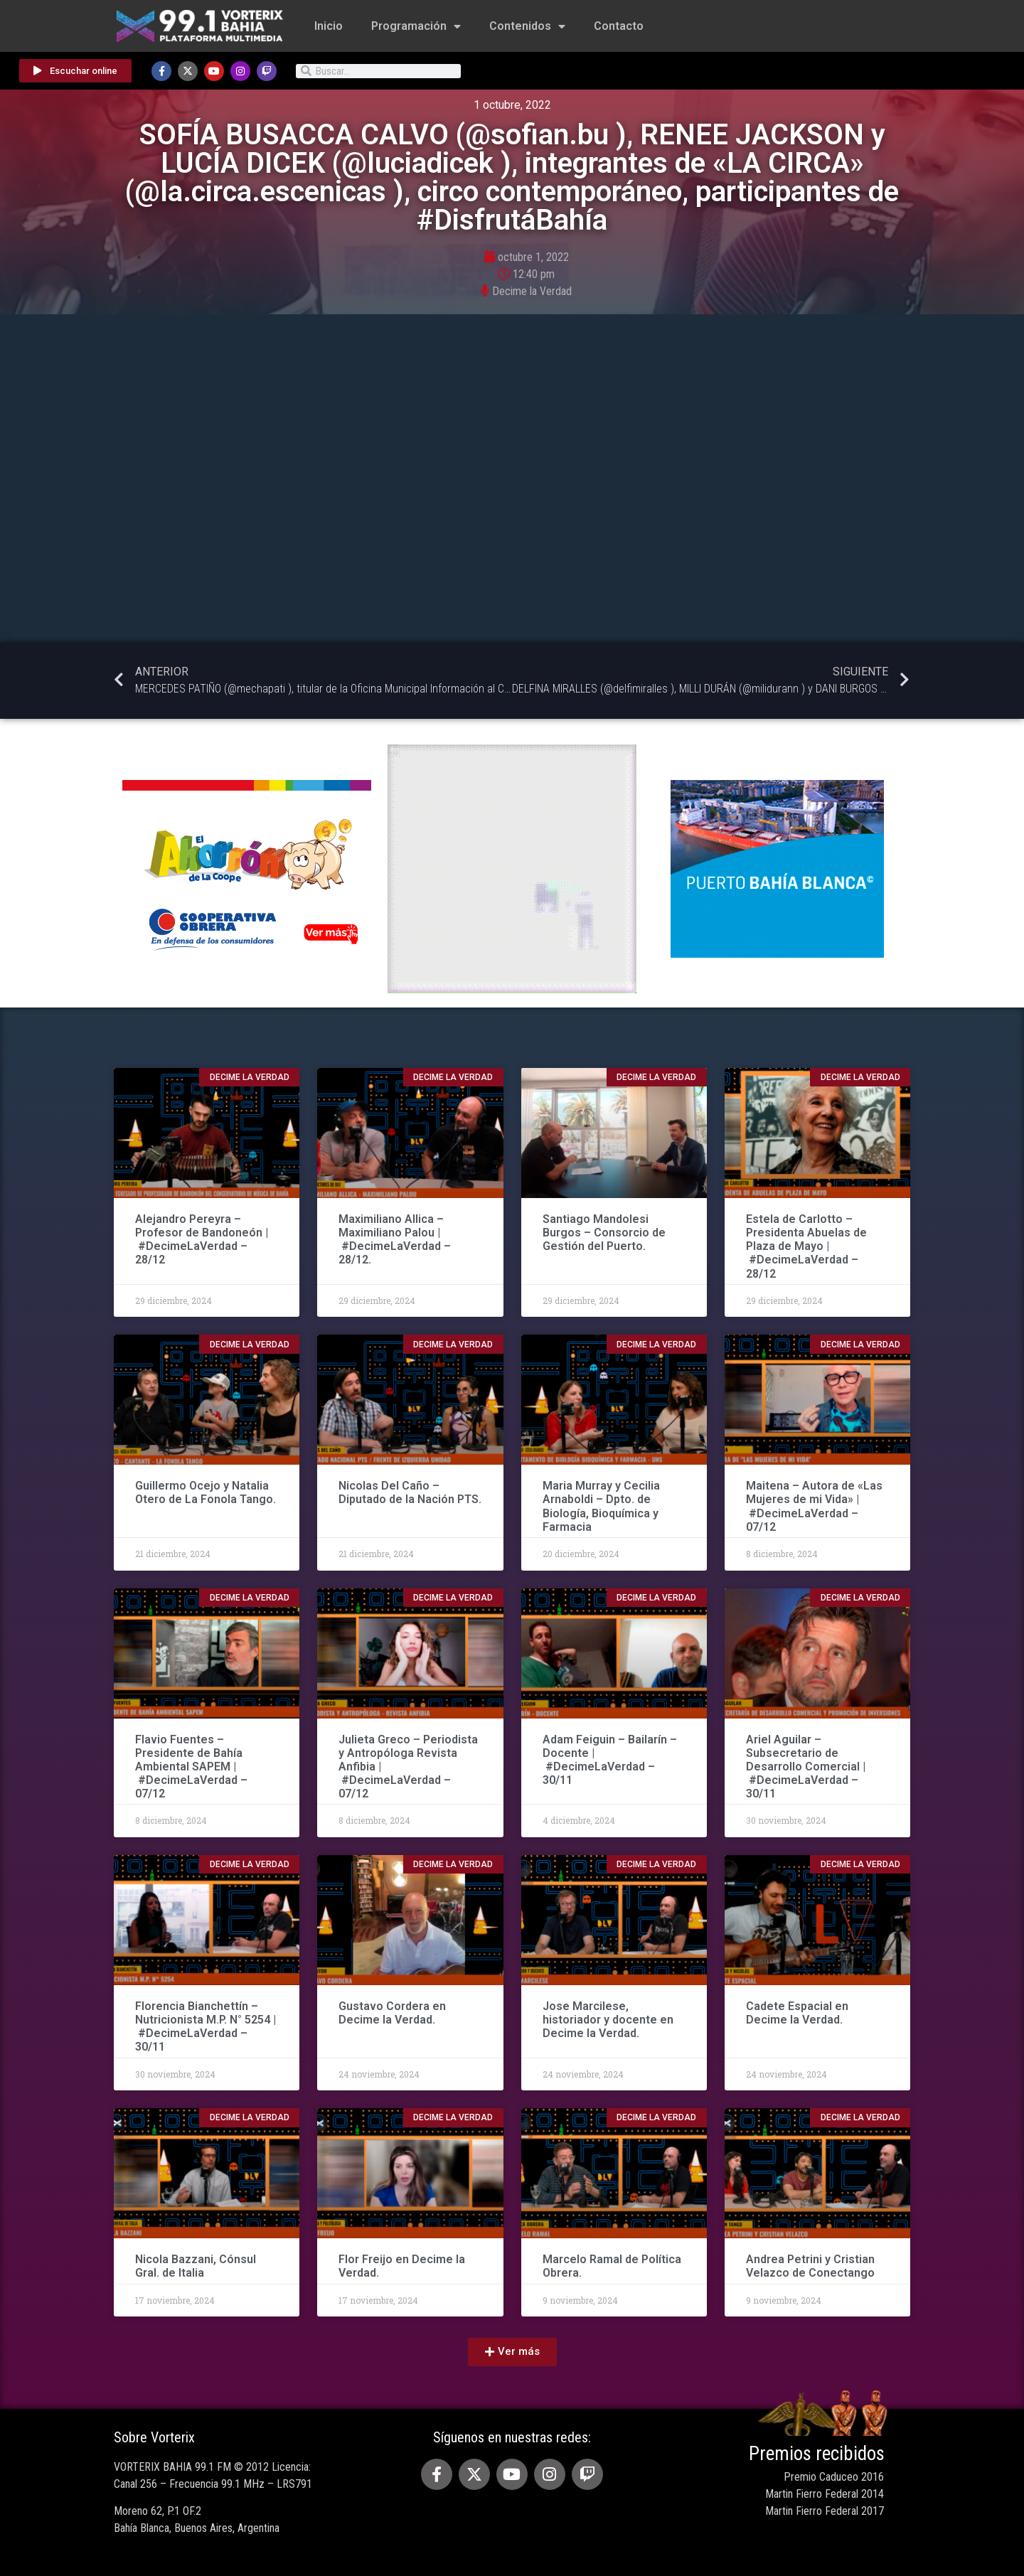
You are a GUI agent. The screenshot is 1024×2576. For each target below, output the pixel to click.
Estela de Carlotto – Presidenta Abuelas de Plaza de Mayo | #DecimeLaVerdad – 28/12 (806, 1246)
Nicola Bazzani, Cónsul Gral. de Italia (195, 2266)
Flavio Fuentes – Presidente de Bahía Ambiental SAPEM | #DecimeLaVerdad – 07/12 (191, 1767)
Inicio (328, 26)
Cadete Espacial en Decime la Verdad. (797, 2012)
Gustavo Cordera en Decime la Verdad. (392, 2012)
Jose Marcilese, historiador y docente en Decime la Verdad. (608, 2019)
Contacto (619, 26)
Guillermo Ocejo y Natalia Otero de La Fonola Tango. (205, 1492)
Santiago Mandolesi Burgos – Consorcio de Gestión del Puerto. (604, 1232)
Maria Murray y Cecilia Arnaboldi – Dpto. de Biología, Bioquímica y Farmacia (601, 1506)
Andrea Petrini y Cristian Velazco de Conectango (810, 2266)
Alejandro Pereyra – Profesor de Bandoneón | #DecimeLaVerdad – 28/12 (201, 1239)
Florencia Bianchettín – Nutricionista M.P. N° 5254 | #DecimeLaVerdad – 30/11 (205, 2026)
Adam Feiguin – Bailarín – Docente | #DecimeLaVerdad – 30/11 (610, 1760)
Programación (416, 26)
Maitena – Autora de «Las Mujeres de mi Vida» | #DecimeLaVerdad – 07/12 (814, 1506)
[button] (512, 2352)
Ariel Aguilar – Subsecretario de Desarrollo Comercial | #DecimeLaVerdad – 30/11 (805, 1767)
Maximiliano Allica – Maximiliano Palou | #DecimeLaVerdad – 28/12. (394, 1239)
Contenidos (527, 26)
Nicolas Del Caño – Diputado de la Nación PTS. (409, 1492)
